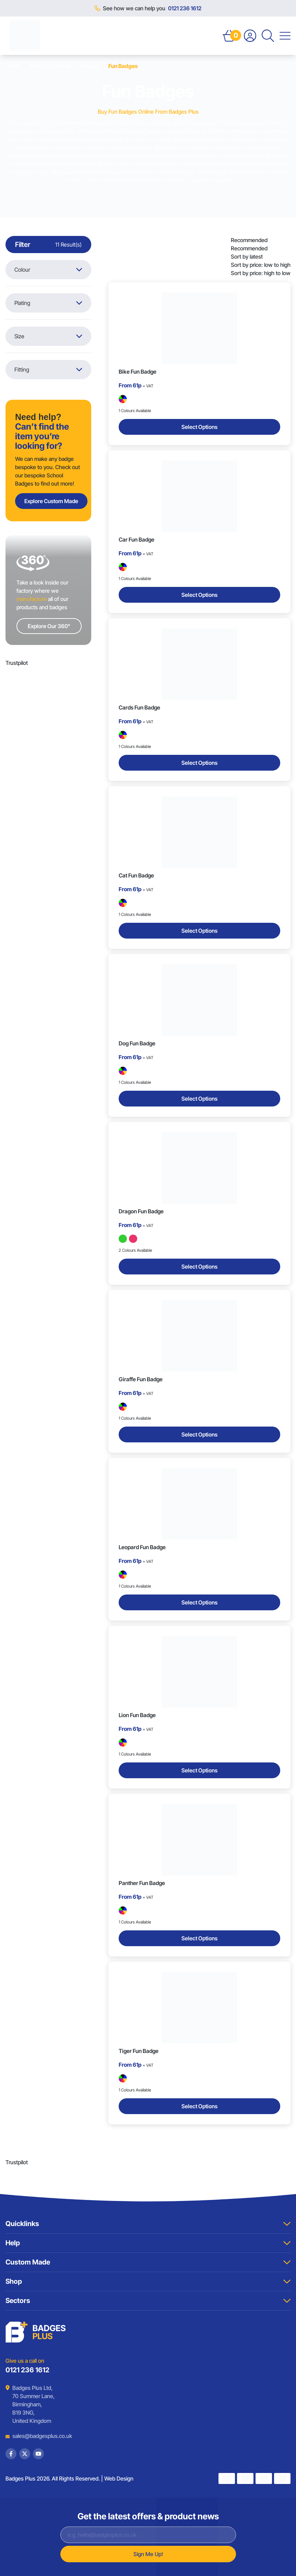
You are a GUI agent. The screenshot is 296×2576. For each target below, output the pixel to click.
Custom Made (148, 2262)
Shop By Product (50, 66)
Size (48, 336)
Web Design (118, 2478)
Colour (48, 269)
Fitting (48, 369)
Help (148, 2243)
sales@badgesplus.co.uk (37, 2435)
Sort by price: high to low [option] (261, 273)
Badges (89, 66)
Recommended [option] (249, 248)
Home (12, 66)
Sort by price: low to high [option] (261, 264)
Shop (148, 2281)
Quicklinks (148, 2224)
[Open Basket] (229, 36)
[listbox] (261, 256)
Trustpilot (16, 662)
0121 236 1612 (184, 8)
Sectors (148, 2300)
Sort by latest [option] (247, 256)
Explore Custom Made (51, 501)
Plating (48, 302)
